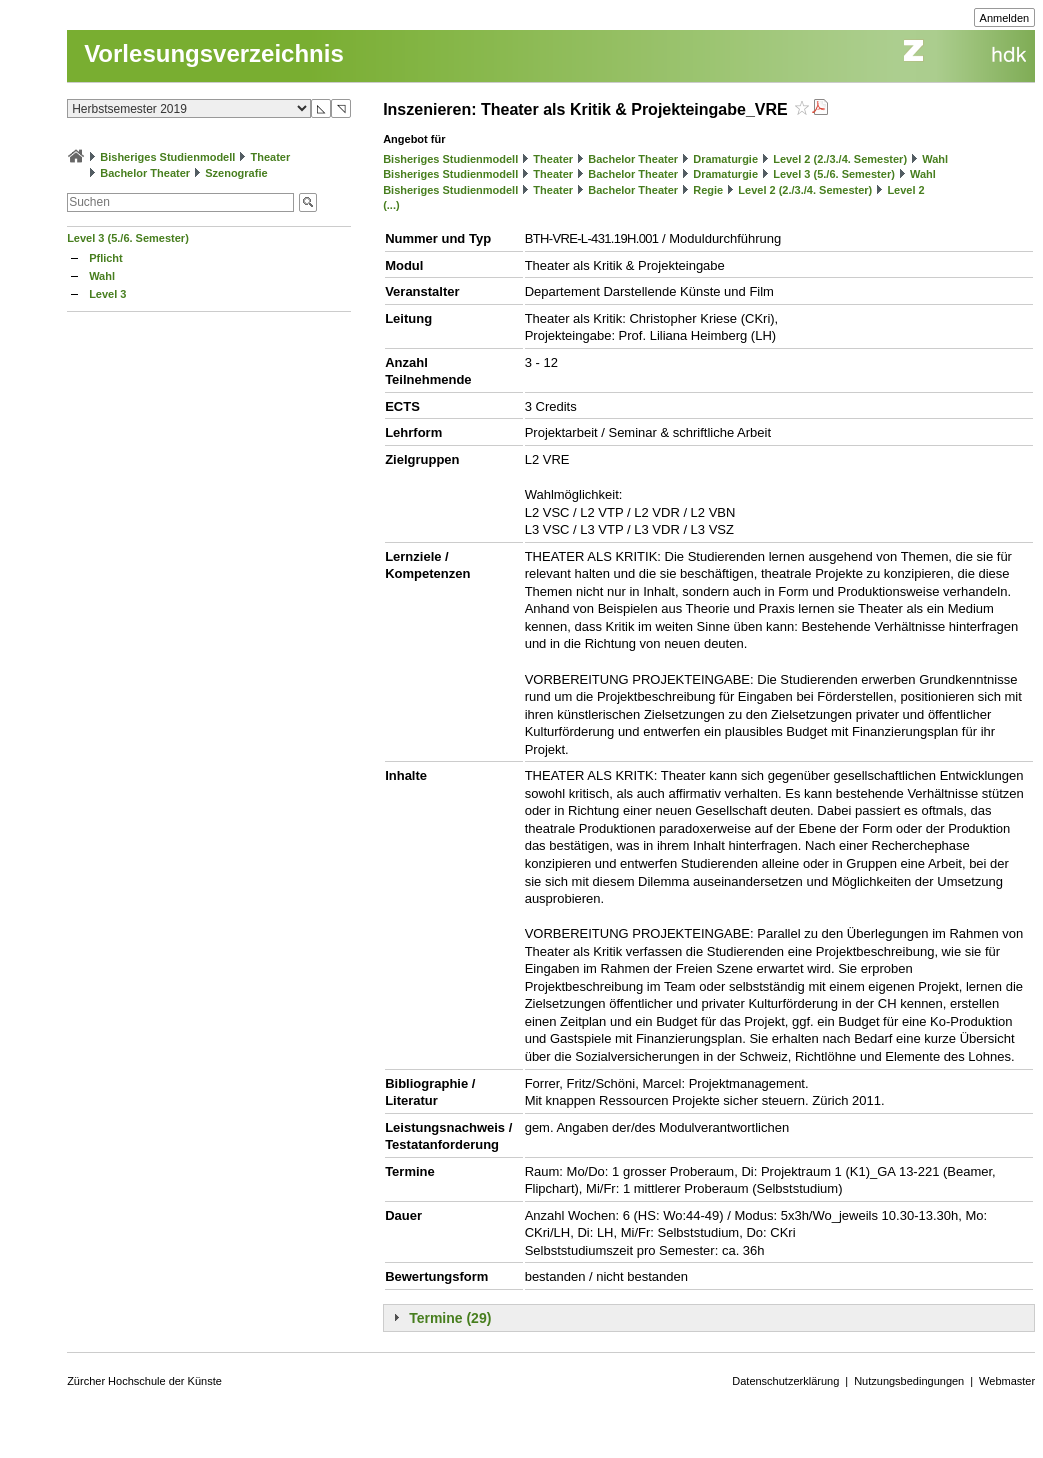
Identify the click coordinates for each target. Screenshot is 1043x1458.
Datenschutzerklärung (785, 1381)
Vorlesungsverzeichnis (214, 53)
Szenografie (236, 173)
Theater (270, 157)
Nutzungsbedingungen (909, 1381)
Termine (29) (450, 1318)
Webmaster (1007, 1381)
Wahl (102, 276)
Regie (708, 190)
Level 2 (905, 190)
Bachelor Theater (145, 173)
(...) (391, 205)
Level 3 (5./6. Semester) (128, 238)
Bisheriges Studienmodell (167, 157)
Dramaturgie (725, 159)
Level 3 (107, 294)
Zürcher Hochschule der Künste (144, 1381)
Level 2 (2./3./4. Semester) (840, 159)
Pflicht (106, 258)
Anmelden (1005, 18)
